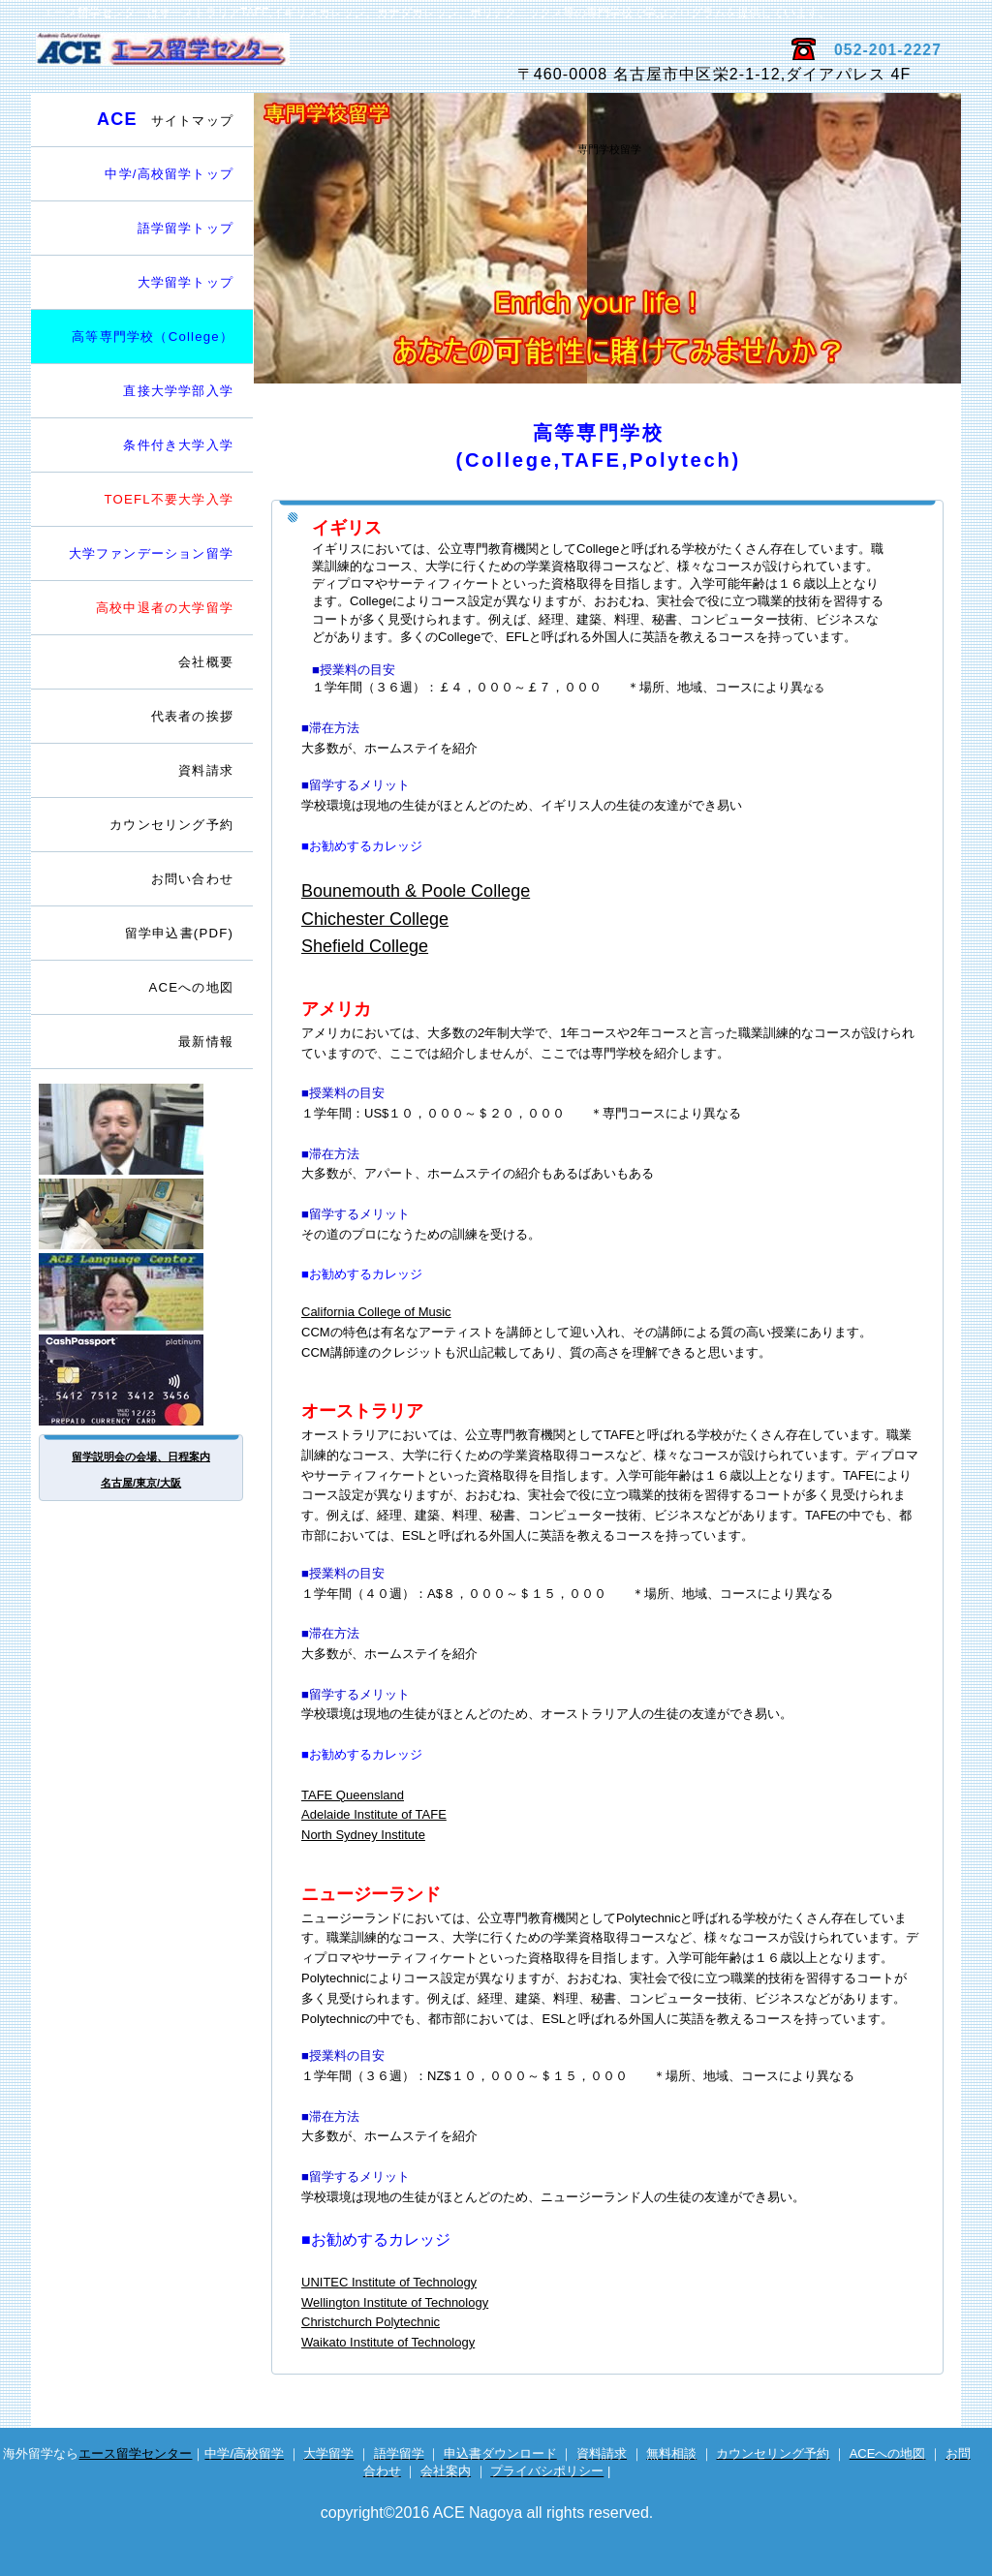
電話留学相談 (142, 1214)
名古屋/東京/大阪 (141, 1482)
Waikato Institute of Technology (388, 2342)
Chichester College (375, 919)
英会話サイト (142, 1292)
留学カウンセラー (142, 1129)
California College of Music (376, 1311)
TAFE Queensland (352, 1795)
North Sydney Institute (363, 1834)
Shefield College (364, 946)
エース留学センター (261, 59)
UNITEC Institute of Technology (389, 2282)
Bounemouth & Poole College (415, 891)
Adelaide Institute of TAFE (374, 1814)
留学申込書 (179, 933)
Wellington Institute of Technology (394, 2302)
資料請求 (205, 770)
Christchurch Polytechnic (370, 2322)
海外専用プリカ (142, 1380)
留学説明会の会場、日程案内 (141, 1456)
